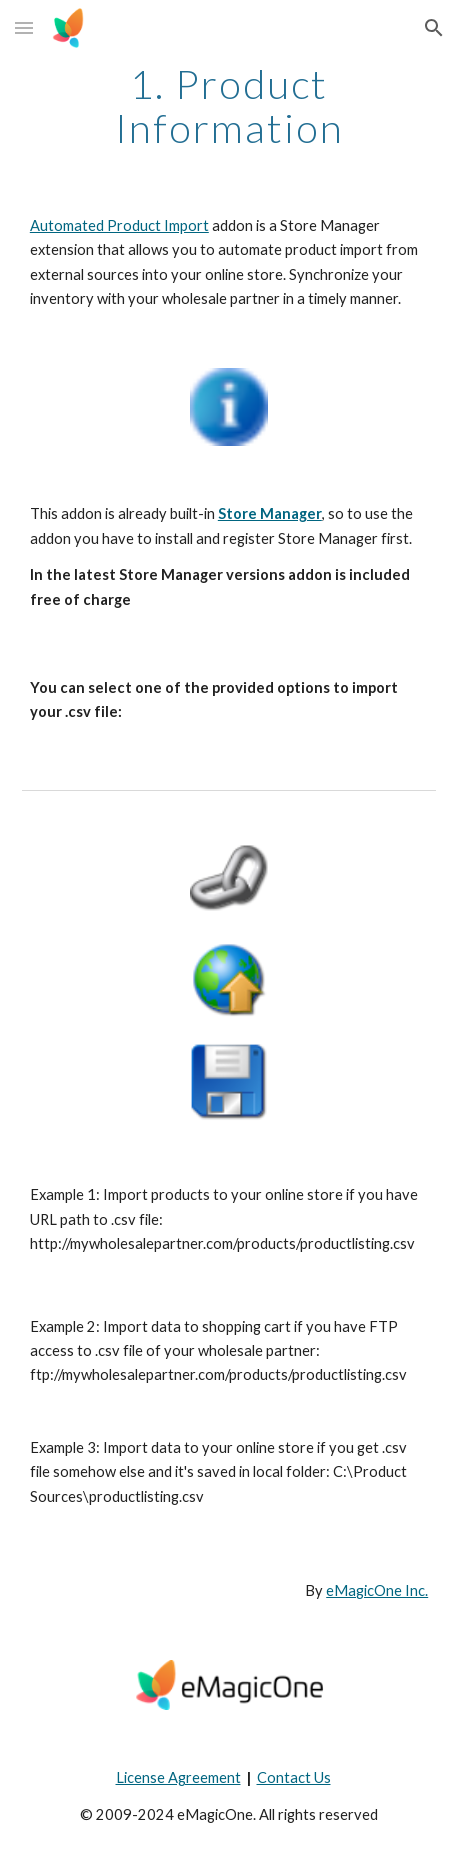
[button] (24, 27)
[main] (229, 106)
